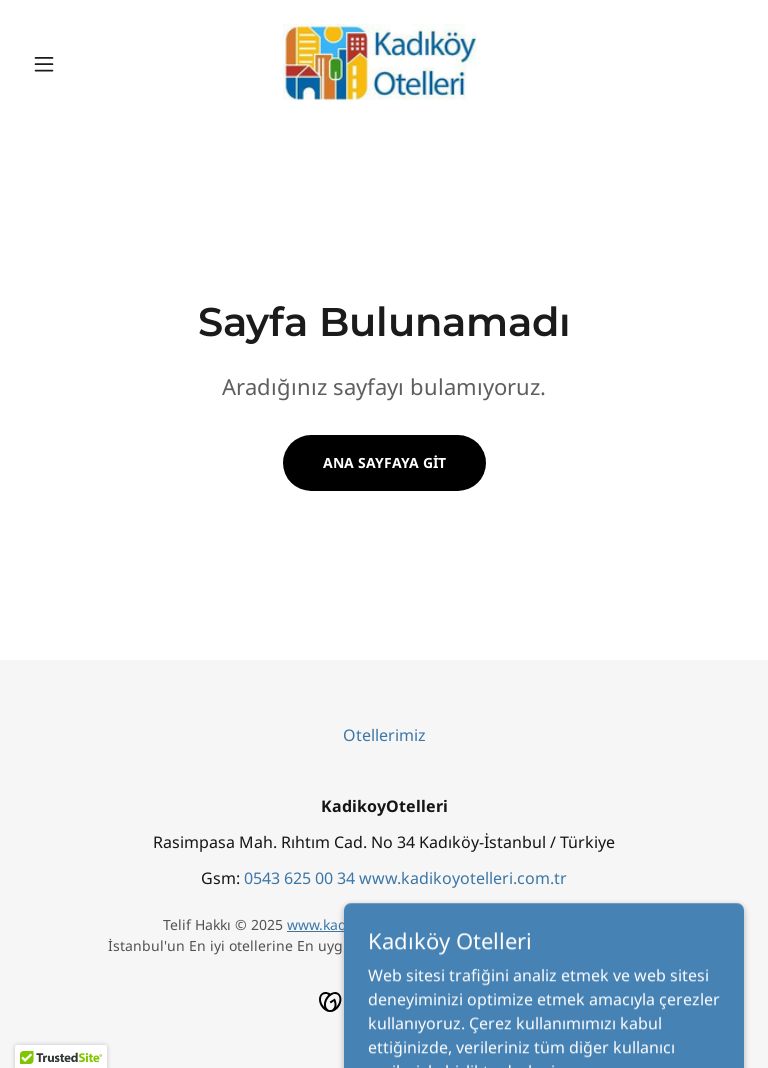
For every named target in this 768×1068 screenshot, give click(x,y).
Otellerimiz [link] (384, 735)
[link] (384, 64)
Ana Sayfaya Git (384, 462)
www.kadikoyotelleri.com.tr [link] (463, 878)
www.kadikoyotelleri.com (369, 924)
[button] (78, 64)
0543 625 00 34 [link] (299, 878)
